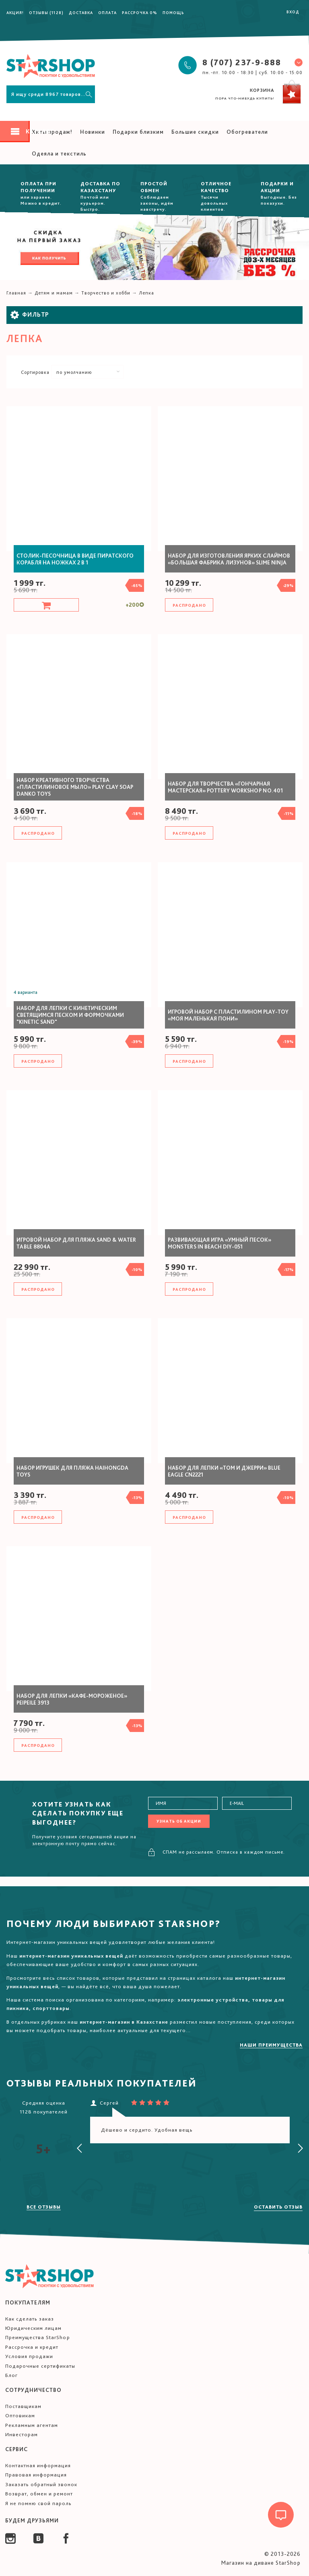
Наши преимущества (271, 2045)
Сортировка (35, 372)
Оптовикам (20, 2415)
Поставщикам (23, 2406)
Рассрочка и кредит (31, 2347)
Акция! (15, 12)
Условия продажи (29, 2356)
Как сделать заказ (29, 2319)
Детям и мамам (54, 293)
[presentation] (79, 2148)
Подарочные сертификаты (40, 2366)
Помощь (173, 12)
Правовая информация (36, 2475)
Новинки (92, 132)
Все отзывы (44, 2207)
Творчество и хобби (105, 293)
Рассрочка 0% (139, 12)
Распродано (189, 605)
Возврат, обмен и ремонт (39, 2494)
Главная (16, 293)
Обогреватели (247, 132)
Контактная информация (38, 2465)
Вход (292, 11)
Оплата (107, 12)
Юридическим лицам (33, 2328)
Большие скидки (195, 132)
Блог (11, 2375)
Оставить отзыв (278, 2207)
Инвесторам (21, 2434)
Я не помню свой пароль (38, 2503)
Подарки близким (138, 132)
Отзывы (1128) (46, 12)
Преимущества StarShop (37, 2337)
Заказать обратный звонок (41, 2484)
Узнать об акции (179, 1821)
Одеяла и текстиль (59, 153)
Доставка (81, 12)
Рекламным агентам (31, 2425)
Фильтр (29, 315)
